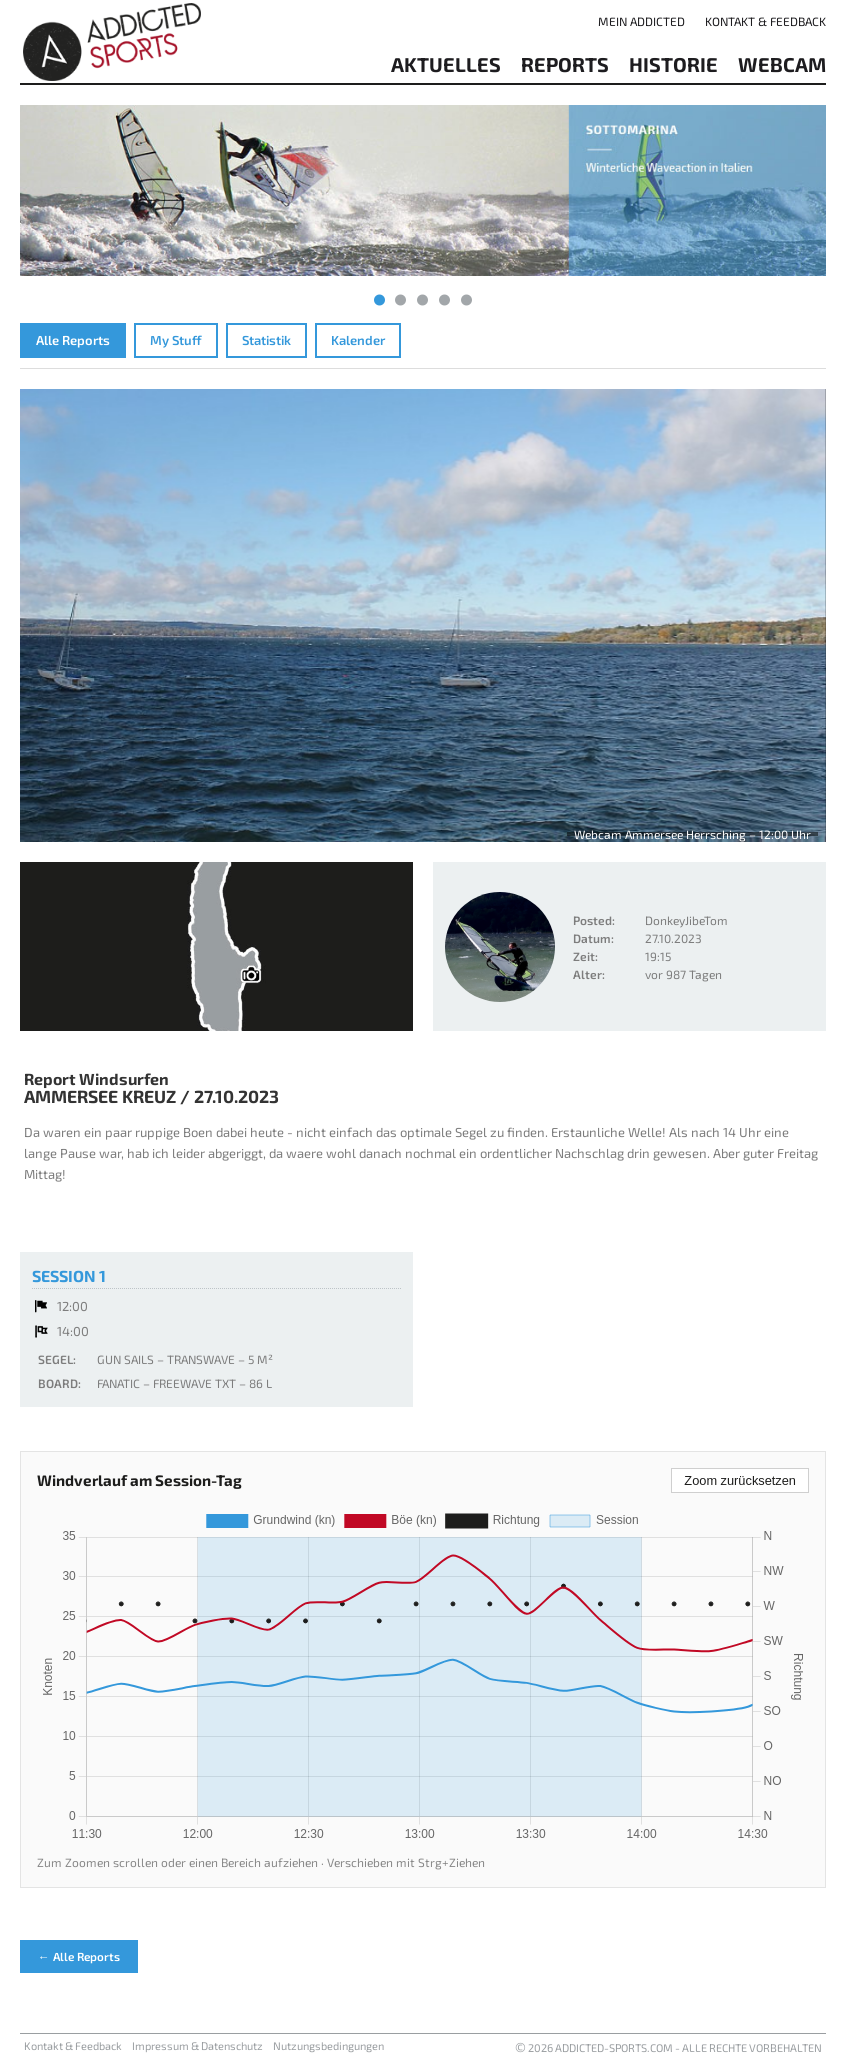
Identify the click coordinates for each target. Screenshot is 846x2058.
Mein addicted (641, 21)
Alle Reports (73, 340)
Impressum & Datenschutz (197, 2045)
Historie (673, 64)
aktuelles (446, 64)
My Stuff (176, 340)
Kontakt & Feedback (765, 21)
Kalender (358, 340)
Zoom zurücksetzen (740, 1480)
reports (565, 64)
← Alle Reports (79, 1956)
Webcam (782, 64)
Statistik (266, 340)
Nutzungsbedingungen (328, 2045)
